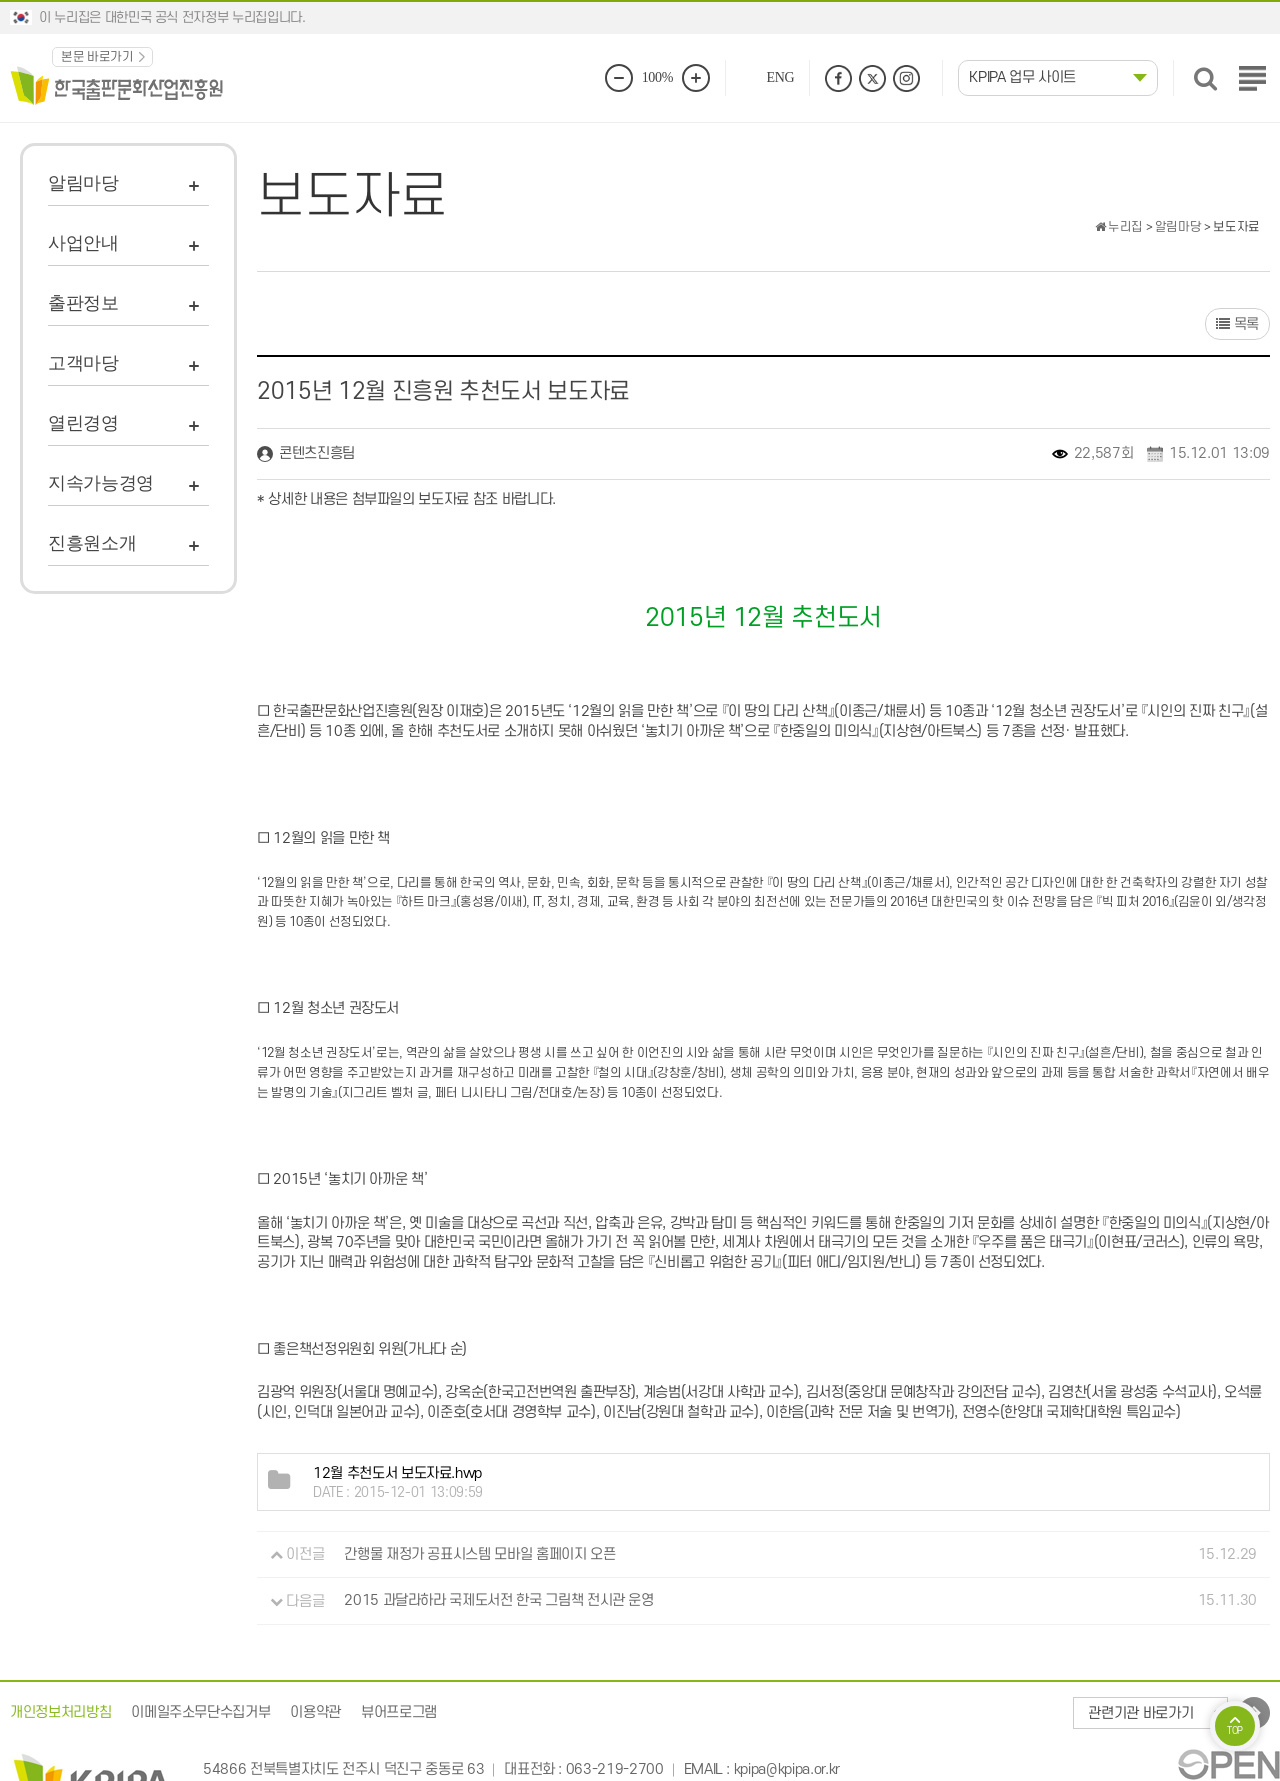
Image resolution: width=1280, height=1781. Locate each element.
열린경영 (83, 423)
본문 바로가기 (97, 57)
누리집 (1119, 227)
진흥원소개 (92, 543)
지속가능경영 (101, 483)
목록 (1237, 324)
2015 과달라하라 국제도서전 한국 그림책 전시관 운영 (499, 1601)
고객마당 (83, 363)
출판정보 (83, 303)
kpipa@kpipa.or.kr (787, 1769)
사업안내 (83, 243)
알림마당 (83, 183)
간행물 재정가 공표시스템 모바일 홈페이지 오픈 (479, 1554)
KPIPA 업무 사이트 (1022, 77)
